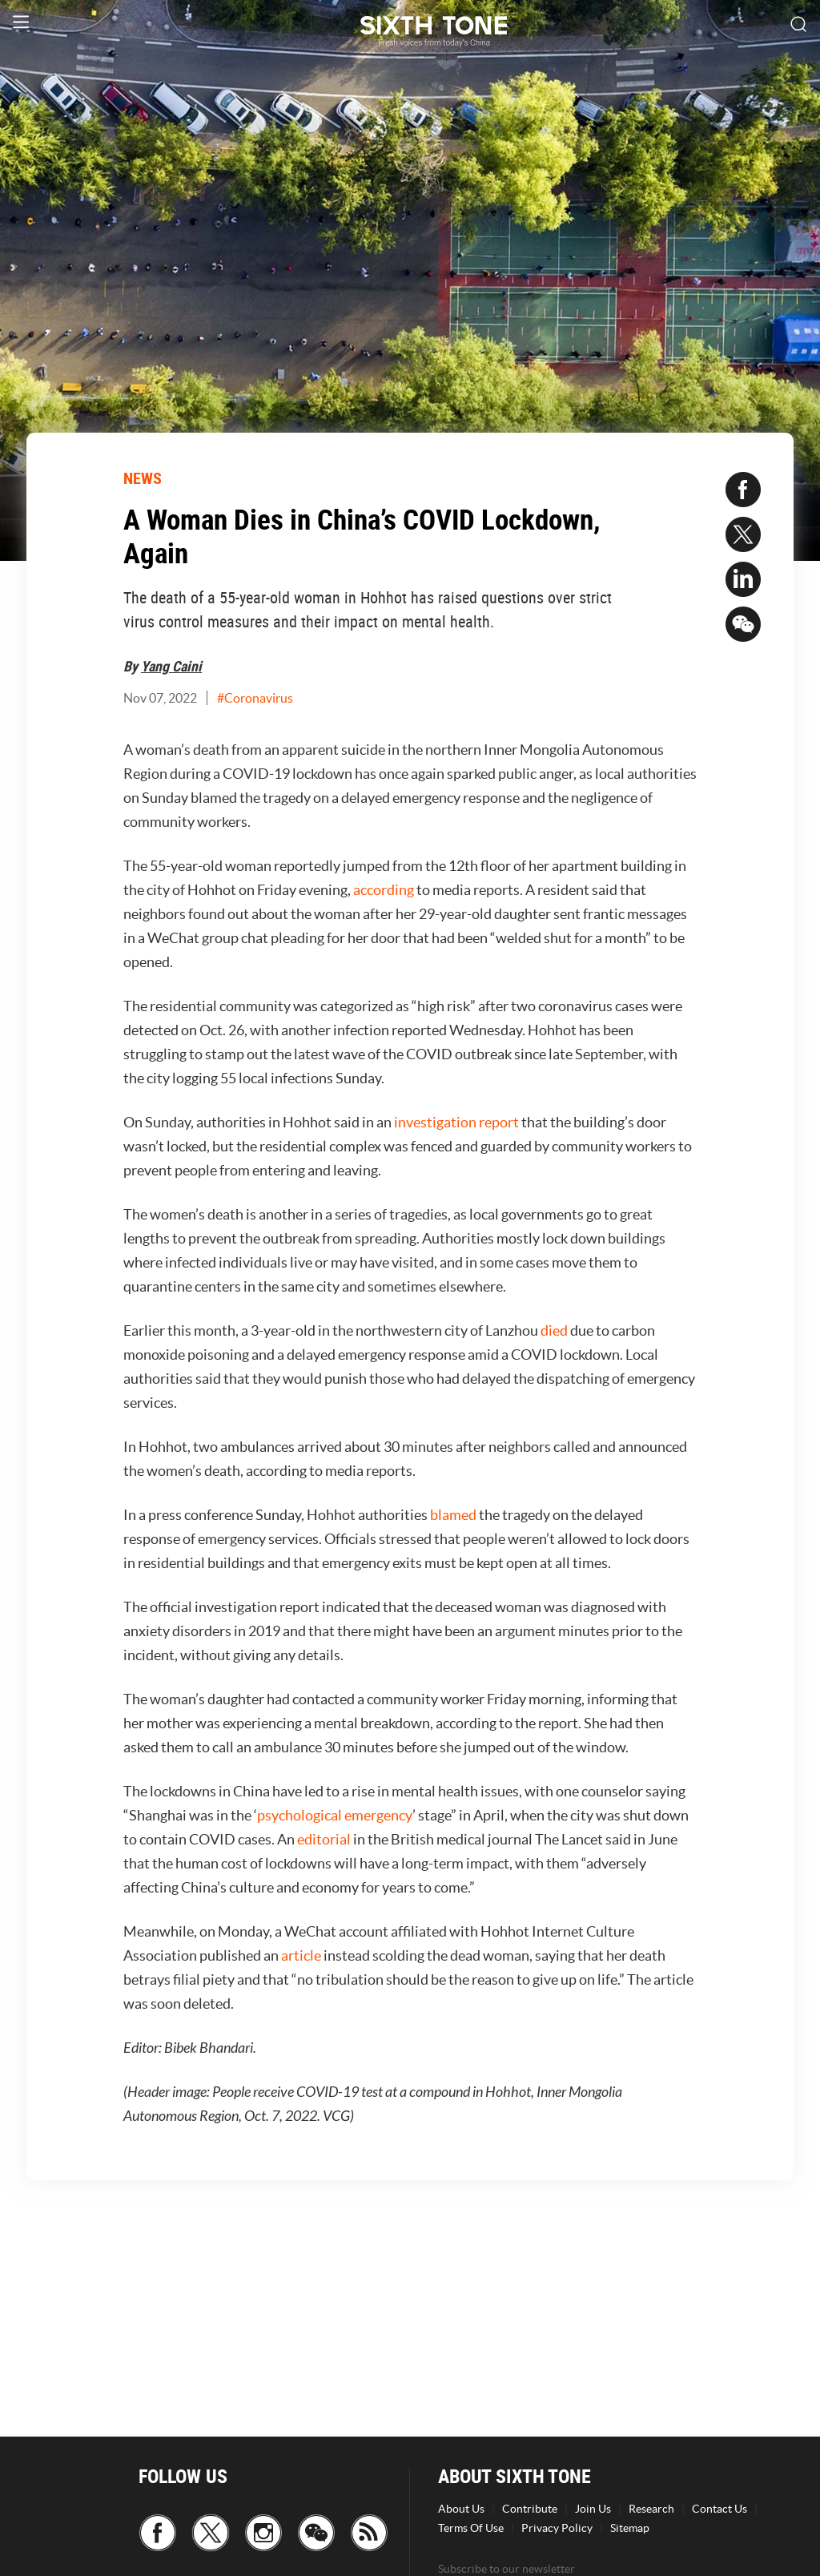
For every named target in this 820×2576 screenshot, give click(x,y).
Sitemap (629, 2528)
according (383, 889)
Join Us (593, 2508)
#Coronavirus (255, 698)
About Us (461, 2508)
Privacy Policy (557, 2528)
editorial (324, 1839)
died (554, 1330)
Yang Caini (171, 665)
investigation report (456, 1122)
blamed (453, 1514)
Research (651, 2508)
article (301, 1955)
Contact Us (719, 2508)
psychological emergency (334, 1815)
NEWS (142, 478)
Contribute (529, 2508)
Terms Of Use (471, 2528)
